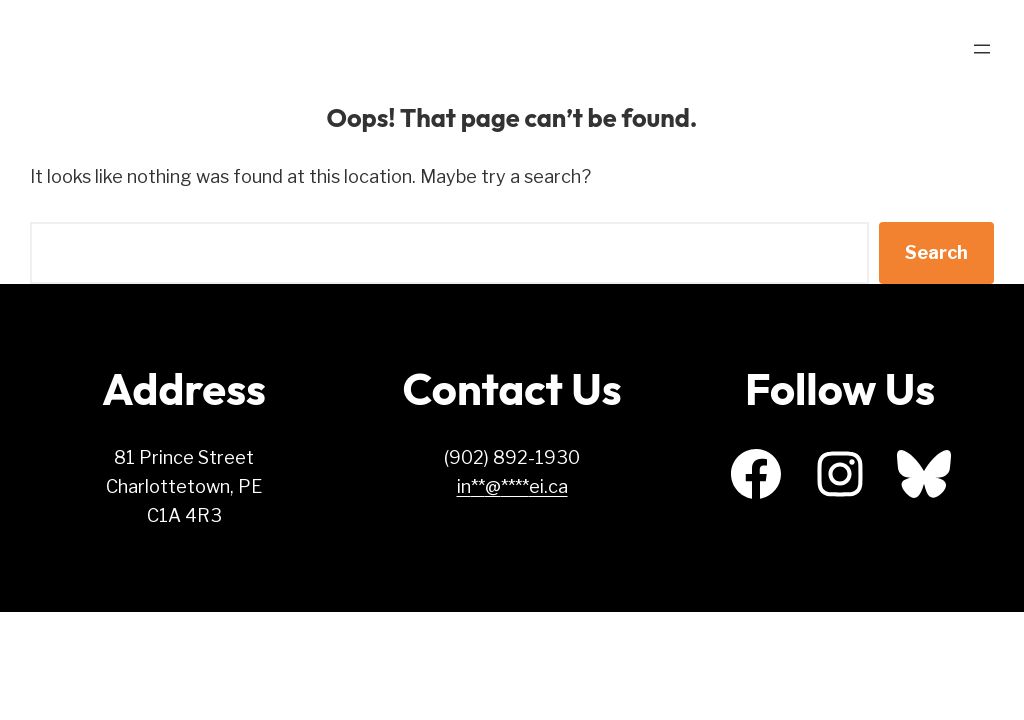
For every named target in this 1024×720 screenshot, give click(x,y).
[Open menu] (982, 49)
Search (936, 252)
